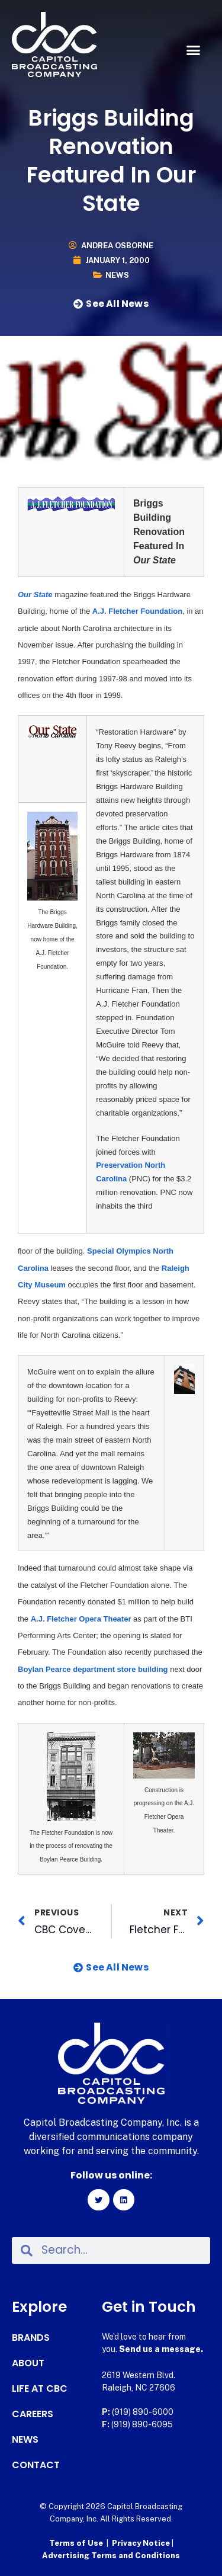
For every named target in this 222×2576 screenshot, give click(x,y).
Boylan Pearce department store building (93, 1669)
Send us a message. (161, 2349)
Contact (36, 2465)
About (28, 2363)
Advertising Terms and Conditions (111, 2555)
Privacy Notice (142, 2543)
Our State (35, 594)
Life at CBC (39, 2389)
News (117, 275)
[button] (193, 50)
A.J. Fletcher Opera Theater (81, 1618)
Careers (32, 2414)
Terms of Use (76, 2543)
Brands (31, 2338)
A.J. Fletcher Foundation (137, 611)
